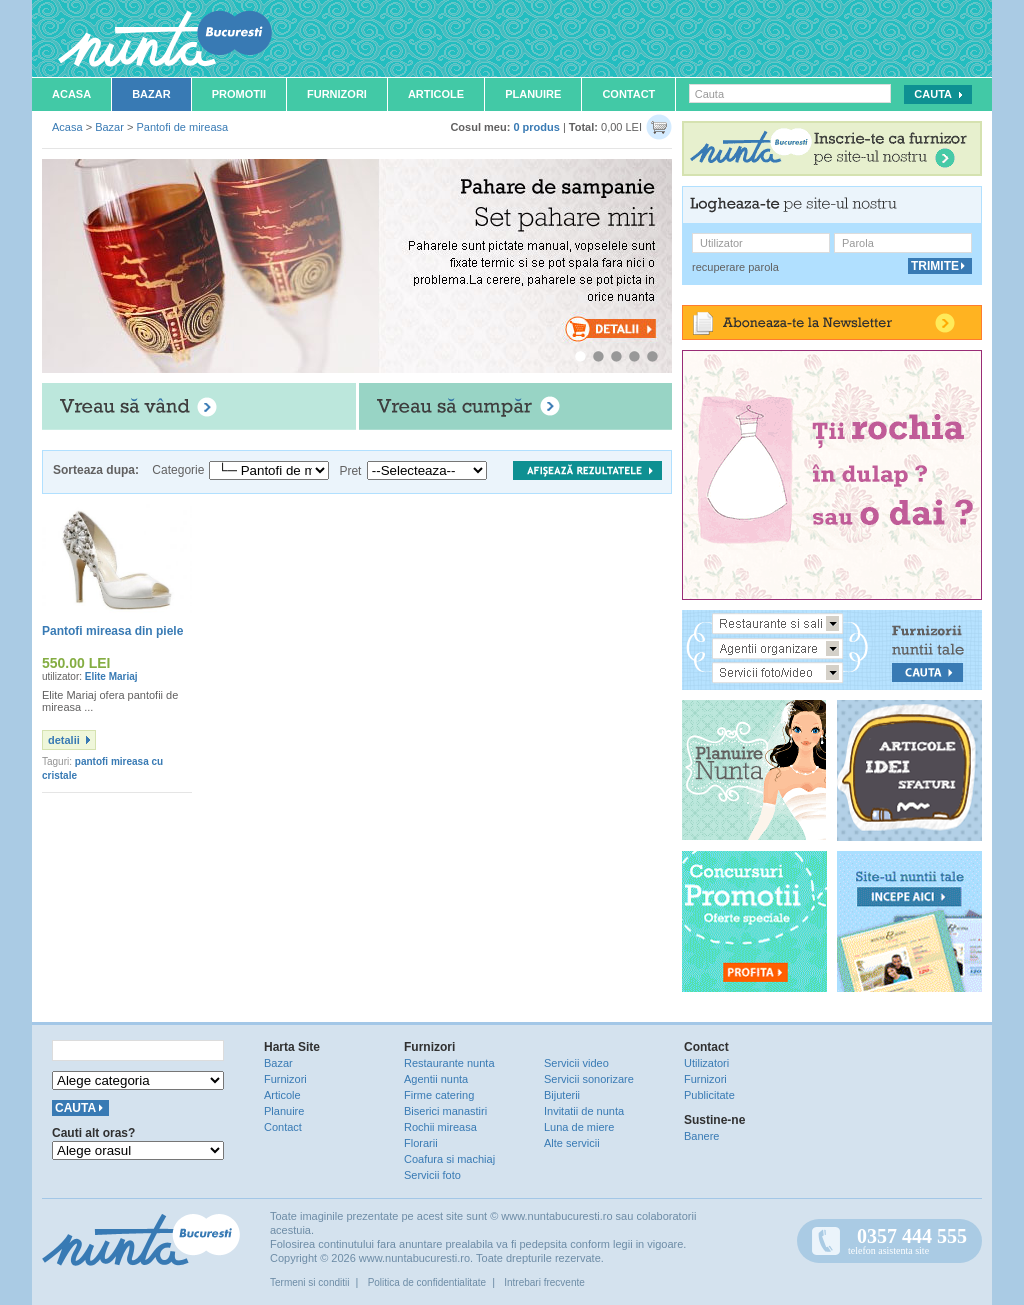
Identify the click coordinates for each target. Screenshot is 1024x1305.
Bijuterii (562, 1095)
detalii (64, 740)
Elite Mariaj (111, 676)
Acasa (71, 94)
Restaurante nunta (449, 1063)
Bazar (151, 94)
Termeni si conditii (309, 1282)
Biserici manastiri (445, 1111)
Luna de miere (579, 1127)
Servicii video (576, 1063)
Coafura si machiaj (449, 1159)
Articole (436, 94)
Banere (701, 1136)
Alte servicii (572, 1143)
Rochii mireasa (440, 1127)
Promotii (239, 94)
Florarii (421, 1143)
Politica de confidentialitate (427, 1282)
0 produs (536, 127)
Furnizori (337, 94)
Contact (628, 94)
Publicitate (709, 1095)
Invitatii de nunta (584, 1111)
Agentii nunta (436, 1079)
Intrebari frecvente (544, 1282)
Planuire (533, 94)
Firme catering (439, 1095)
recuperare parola (735, 267)
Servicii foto (432, 1175)
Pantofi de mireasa (182, 127)
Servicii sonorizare (589, 1079)
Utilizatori (706, 1063)
